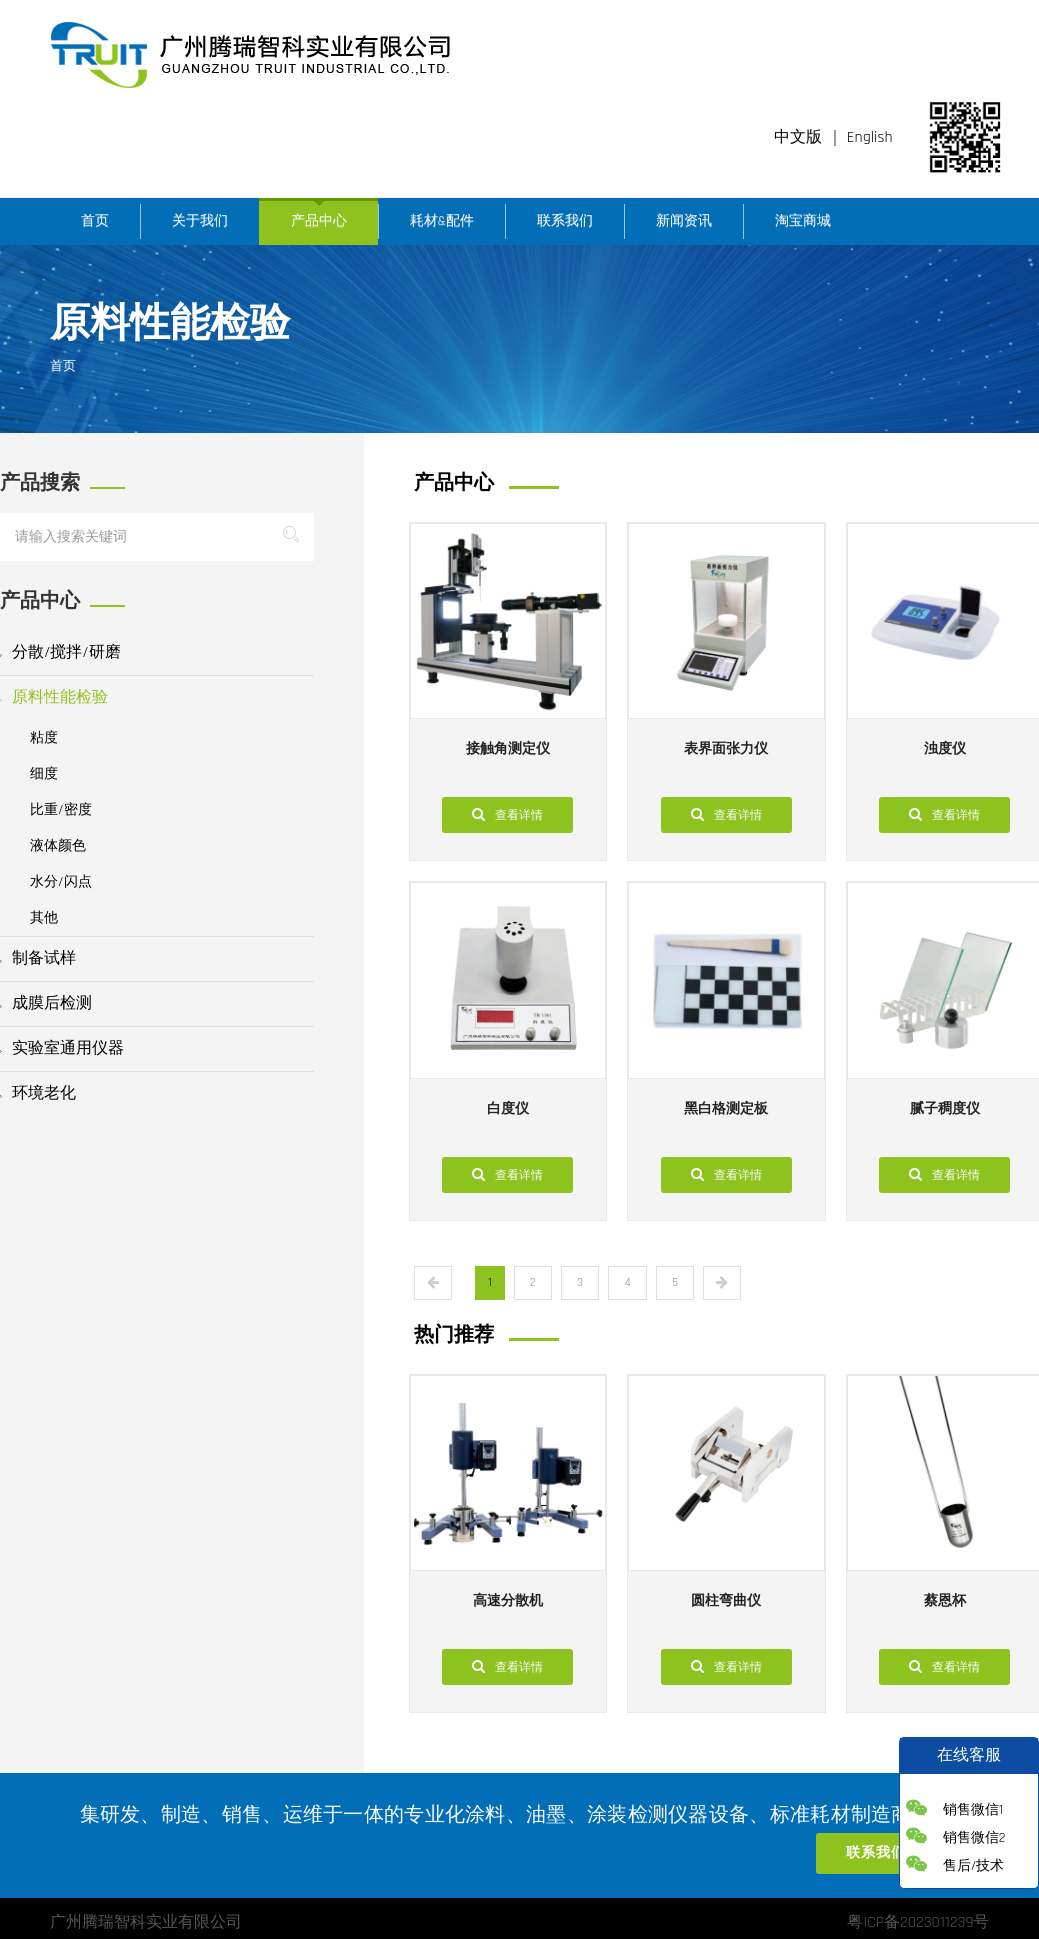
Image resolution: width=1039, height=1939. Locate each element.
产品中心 (319, 221)
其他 (44, 918)
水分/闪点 (61, 882)
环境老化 (38, 1093)
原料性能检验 (54, 697)
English (870, 137)
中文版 (798, 137)
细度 (44, 774)
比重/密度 (61, 810)
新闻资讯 (684, 221)
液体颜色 (58, 846)
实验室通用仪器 (62, 1048)
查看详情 (507, 814)
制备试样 (38, 958)
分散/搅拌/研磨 (60, 652)
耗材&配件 (442, 221)
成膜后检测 (46, 1003)
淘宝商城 (803, 221)
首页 (95, 221)
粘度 (44, 738)
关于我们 (200, 221)
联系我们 (565, 221)
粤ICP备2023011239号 (918, 1922)
